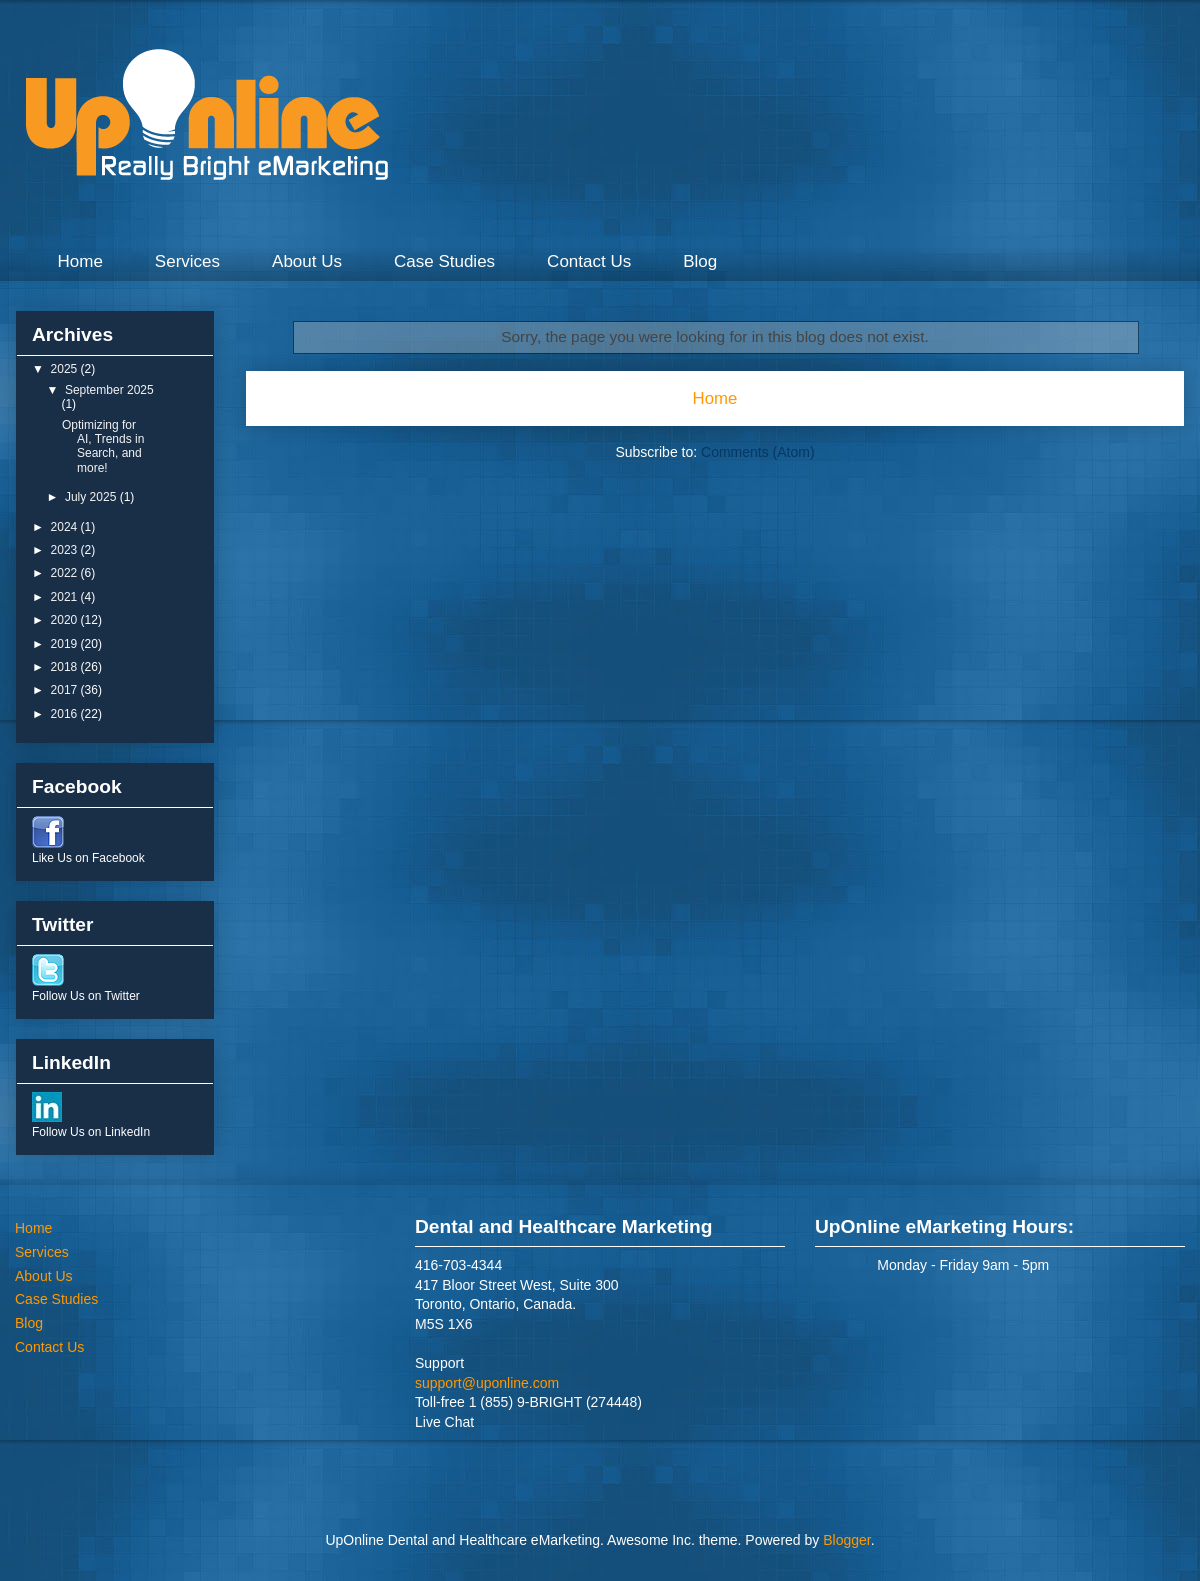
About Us (307, 261)
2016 (66, 714)
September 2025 (109, 390)
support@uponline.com (487, 1383)
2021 (66, 597)
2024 (66, 527)
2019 (66, 644)
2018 (66, 667)
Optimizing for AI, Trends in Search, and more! (103, 446)
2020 (66, 620)
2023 (66, 550)
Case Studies (444, 261)
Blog (700, 261)
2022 (66, 573)
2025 (66, 369)
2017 (66, 690)
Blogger (846, 1540)
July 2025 (92, 497)
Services (187, 261)
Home (80, 261)
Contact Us (589, 261)
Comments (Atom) (758, 452)
